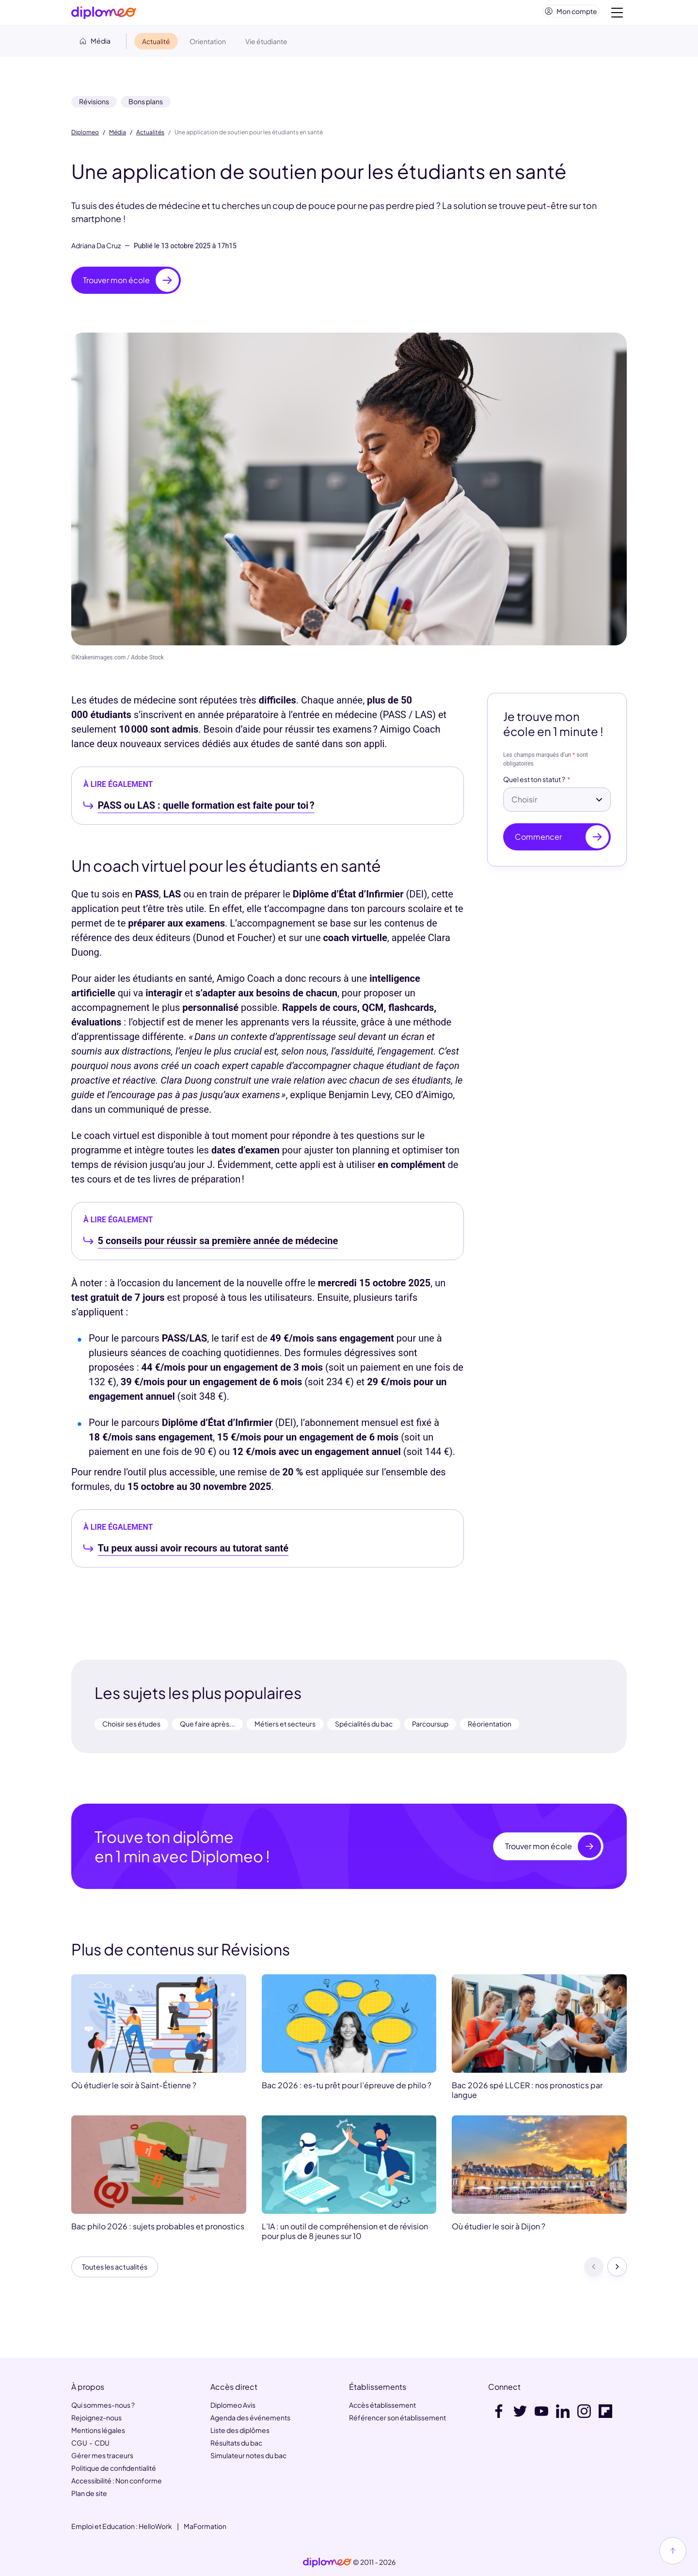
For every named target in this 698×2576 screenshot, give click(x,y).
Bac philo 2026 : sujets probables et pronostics (157, 2230)
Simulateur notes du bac (248, 2455)
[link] (327, 2563)
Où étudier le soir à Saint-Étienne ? (133, 2089)
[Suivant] (617, 2272)
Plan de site (89, 2493)
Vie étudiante (266, 45)
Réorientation (489, 1727)
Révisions (94, 105)
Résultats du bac (236, 2443)
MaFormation (205, 2526)
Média (117, 136)
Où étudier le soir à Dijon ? (498, 2230)
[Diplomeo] (103, 14)
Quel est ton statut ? (534, 783)
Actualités (150, 136)
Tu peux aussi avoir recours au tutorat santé (193, 1552)
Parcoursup (430, 1727)
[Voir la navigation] (617, 14)
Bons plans (145, 105)
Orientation (208, 45)
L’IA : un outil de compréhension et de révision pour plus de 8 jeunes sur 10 (345, 2235)
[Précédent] (593, 2272)
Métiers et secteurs (285, 1727)
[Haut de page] (672, 2550)
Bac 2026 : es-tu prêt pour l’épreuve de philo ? (346, 2089)
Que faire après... (207, 1727)
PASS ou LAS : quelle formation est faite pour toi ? (206, 809)
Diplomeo (85, 136)
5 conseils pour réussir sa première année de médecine (218, 1244)
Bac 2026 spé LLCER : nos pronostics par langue (527, 2094)
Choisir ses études (131, 1727)
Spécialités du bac (364, 1727)
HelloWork (155, 2526)
